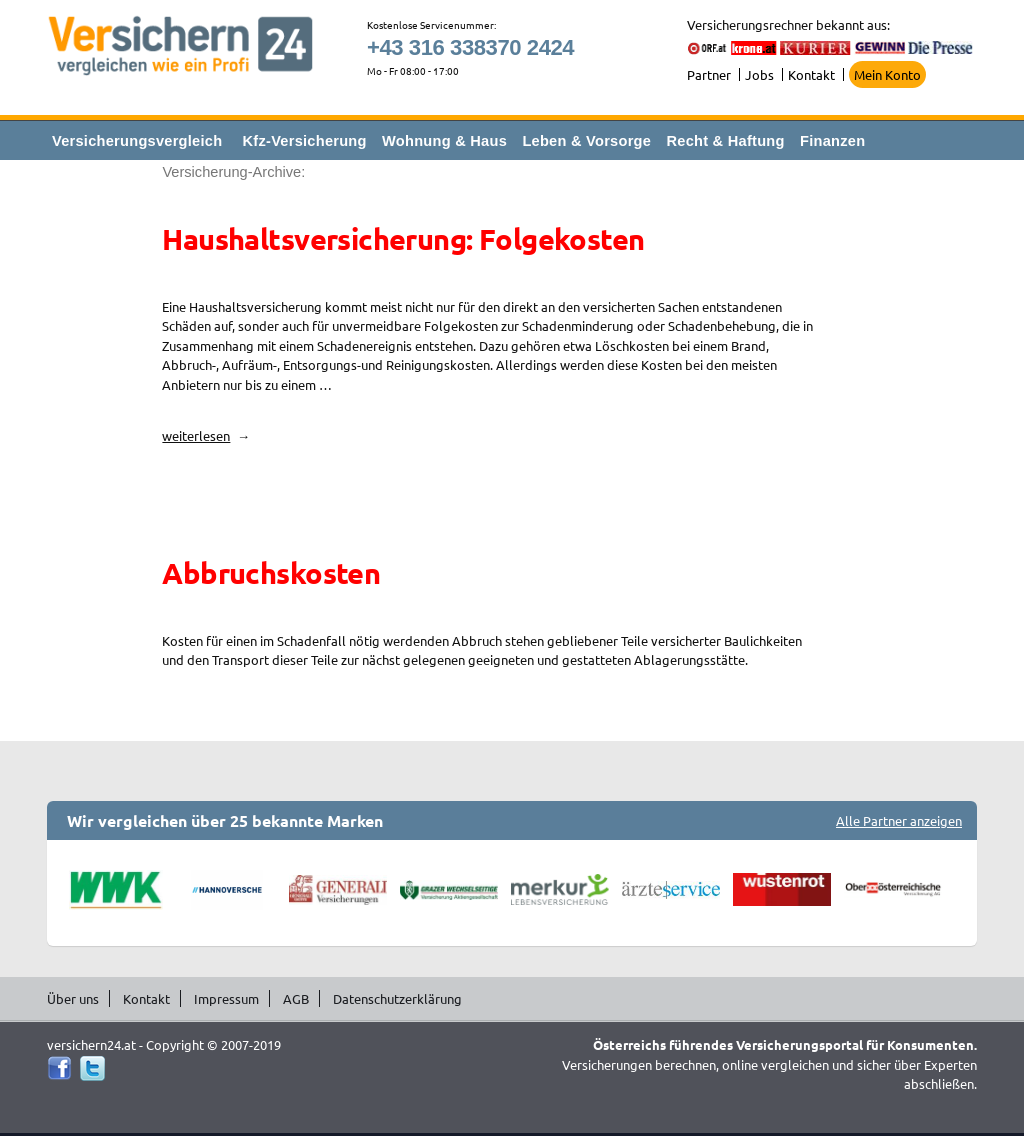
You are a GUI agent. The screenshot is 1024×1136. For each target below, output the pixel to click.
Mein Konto (887, 74)
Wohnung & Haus (444, 141)
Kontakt (811, 74)
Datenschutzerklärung (397, 998)
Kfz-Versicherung (305, 141)
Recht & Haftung (725, 141)
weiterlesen (206, 435)
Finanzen (832, 141)
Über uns (73, 998)
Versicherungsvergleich (137, 141)
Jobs (759, 74)
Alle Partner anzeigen (899, 820)
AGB (296, 998)
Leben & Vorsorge (586, 141)
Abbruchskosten (271, 573)
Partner (709, 74)
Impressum (226, 998)
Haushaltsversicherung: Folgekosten (403, 239)
